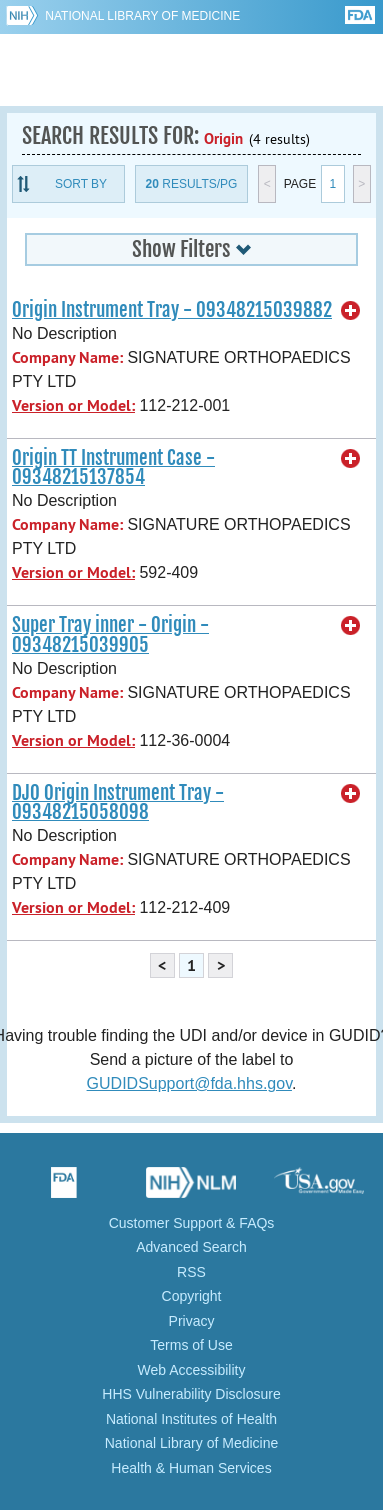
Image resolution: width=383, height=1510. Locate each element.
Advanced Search (191, 1247)
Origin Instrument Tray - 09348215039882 (172, 310)
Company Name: (67, 357)
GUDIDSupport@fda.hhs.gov (189, 1083)
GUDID (191, 70)
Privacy (192, 1321)
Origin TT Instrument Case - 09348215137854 (113, 467)
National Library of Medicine (142, 16)
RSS (191, 1272)
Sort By (81, 184)
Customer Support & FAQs (192, 1223)
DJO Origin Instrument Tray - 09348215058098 (118, 802)
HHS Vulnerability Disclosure (191, 1394)
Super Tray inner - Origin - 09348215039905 (110, 634)
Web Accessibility (192, 1370)
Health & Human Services (191, 1468)
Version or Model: (73, 405)
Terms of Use (191, 1345)
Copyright (192, 1296)
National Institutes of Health (191, 1419)
